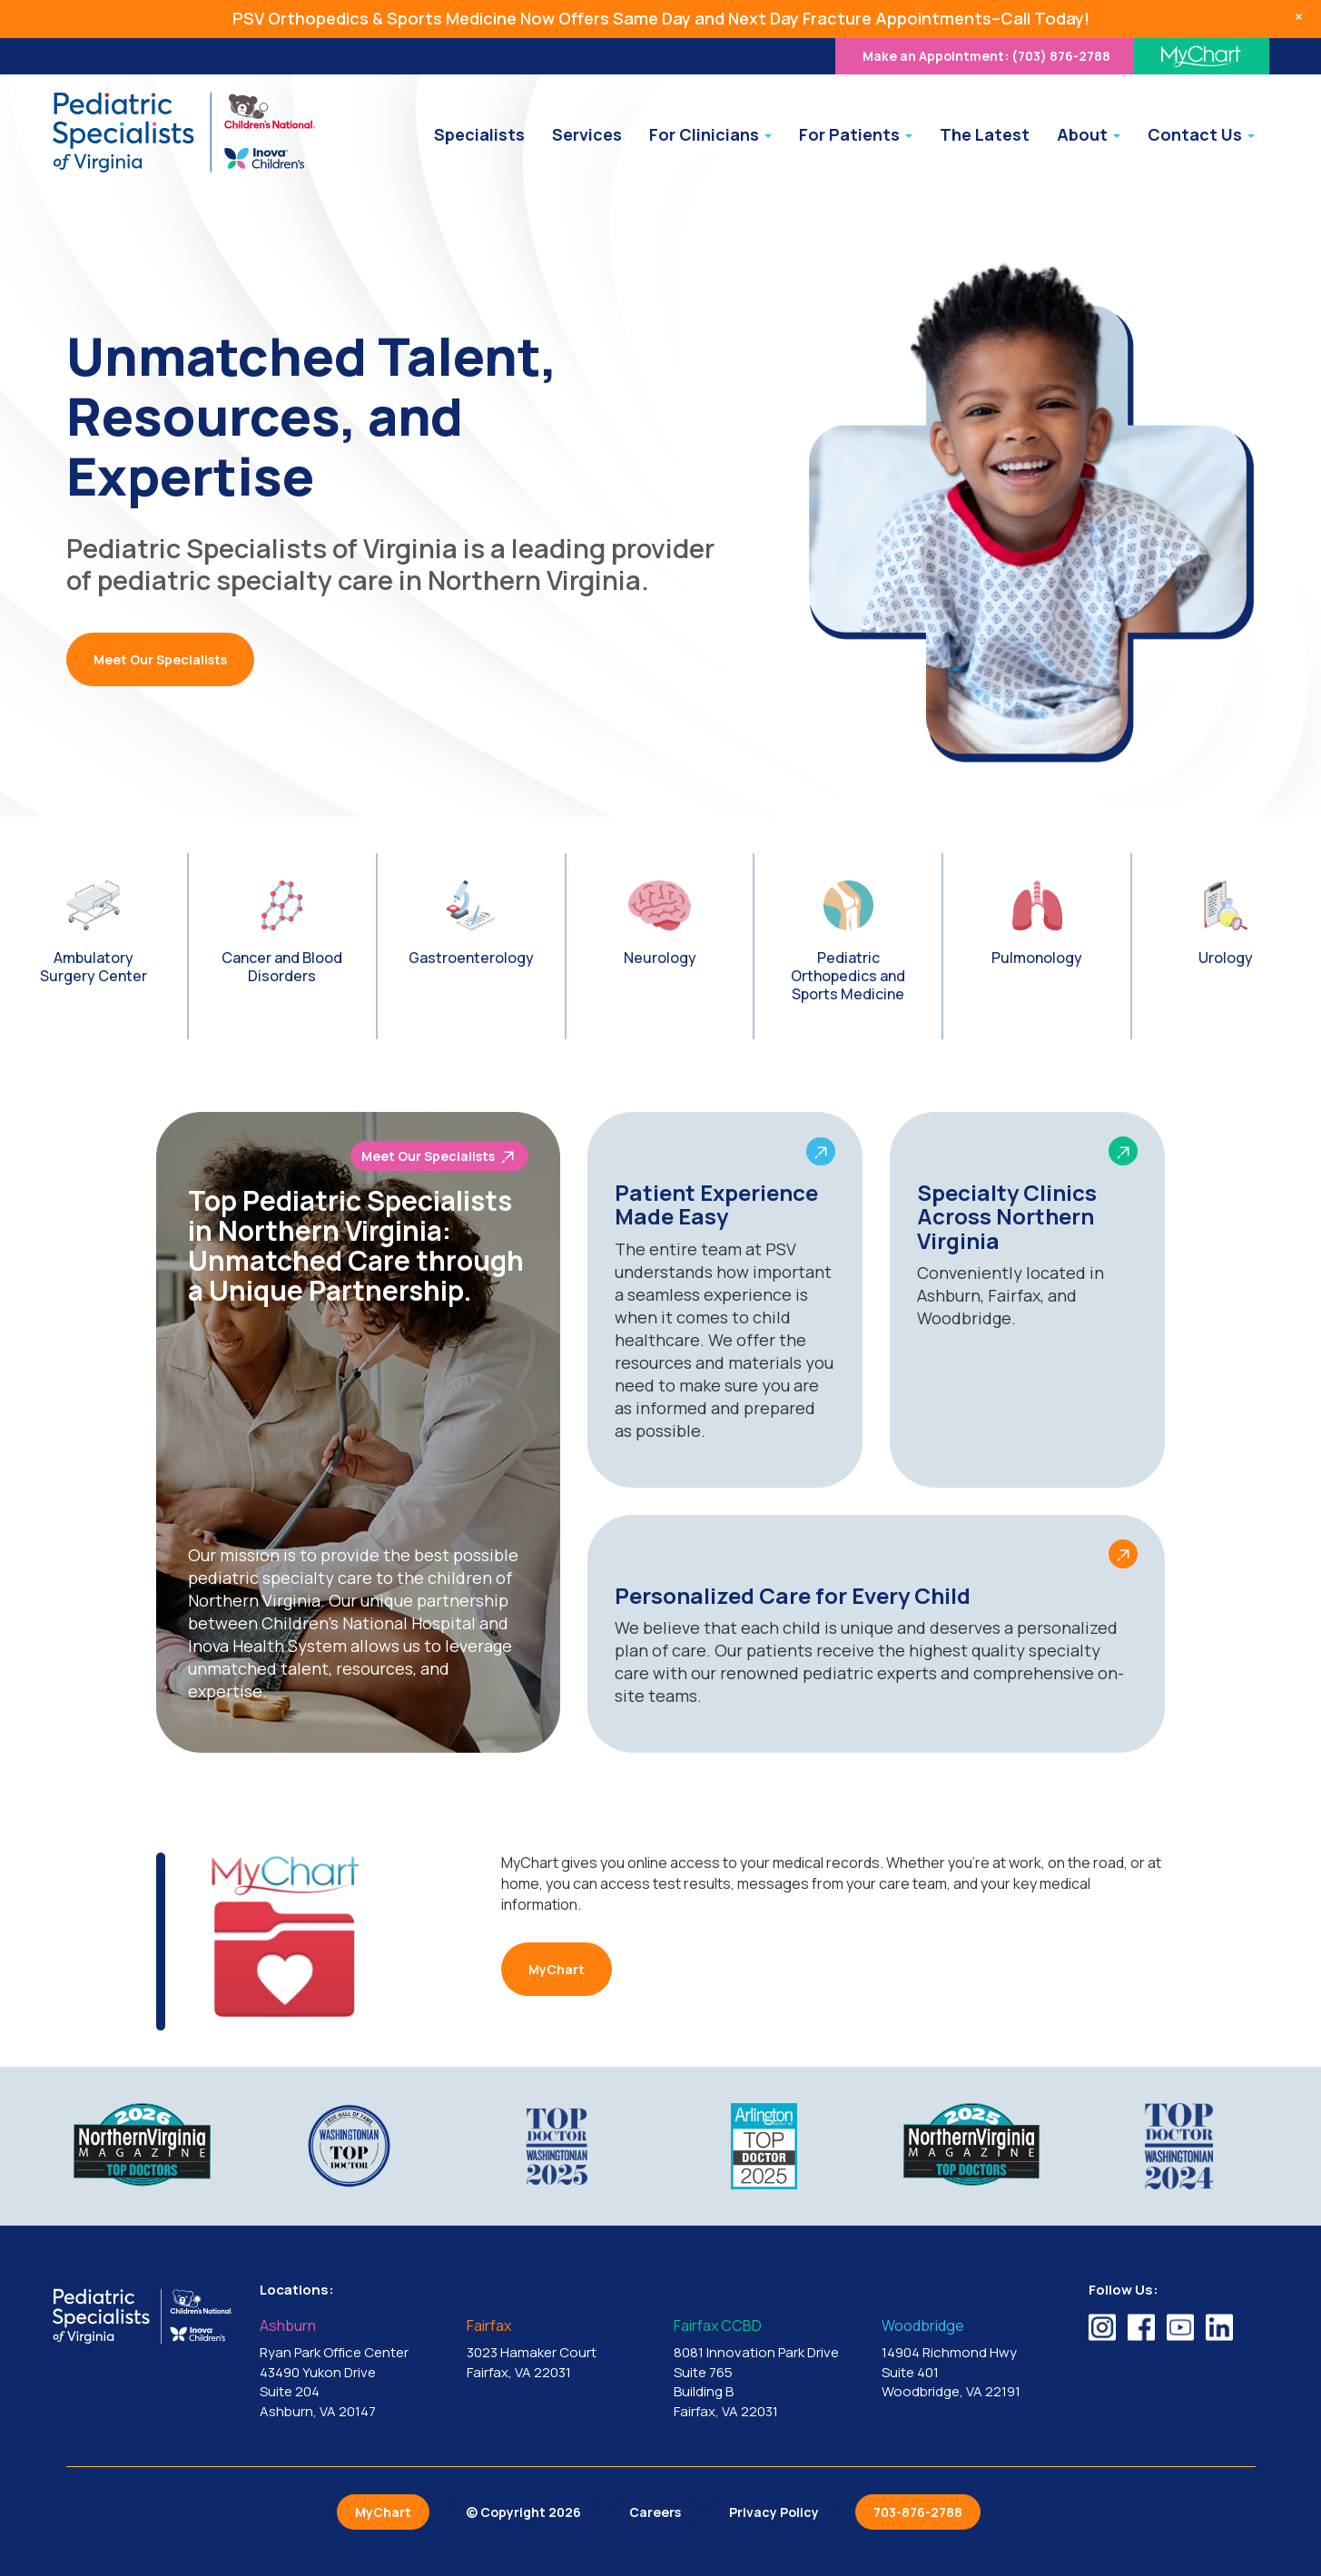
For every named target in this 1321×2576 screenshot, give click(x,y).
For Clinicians (710, 134)
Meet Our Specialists (160, 659)
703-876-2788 (917, 2512)
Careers (655, 2512)
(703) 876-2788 (986, 55)
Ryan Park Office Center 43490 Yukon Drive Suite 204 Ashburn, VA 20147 (349, 2369)
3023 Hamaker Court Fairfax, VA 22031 (556, 2350)
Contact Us (1201, 134)
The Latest (985, 134)
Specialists (479, 134)
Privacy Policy (774, 2512)
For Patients (855, 134)
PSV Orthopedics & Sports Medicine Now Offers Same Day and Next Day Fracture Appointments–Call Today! (660, 18)
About (1088, 134)
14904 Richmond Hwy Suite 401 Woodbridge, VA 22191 (971, 2359)
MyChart (556, 1969)
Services (587, 134)
